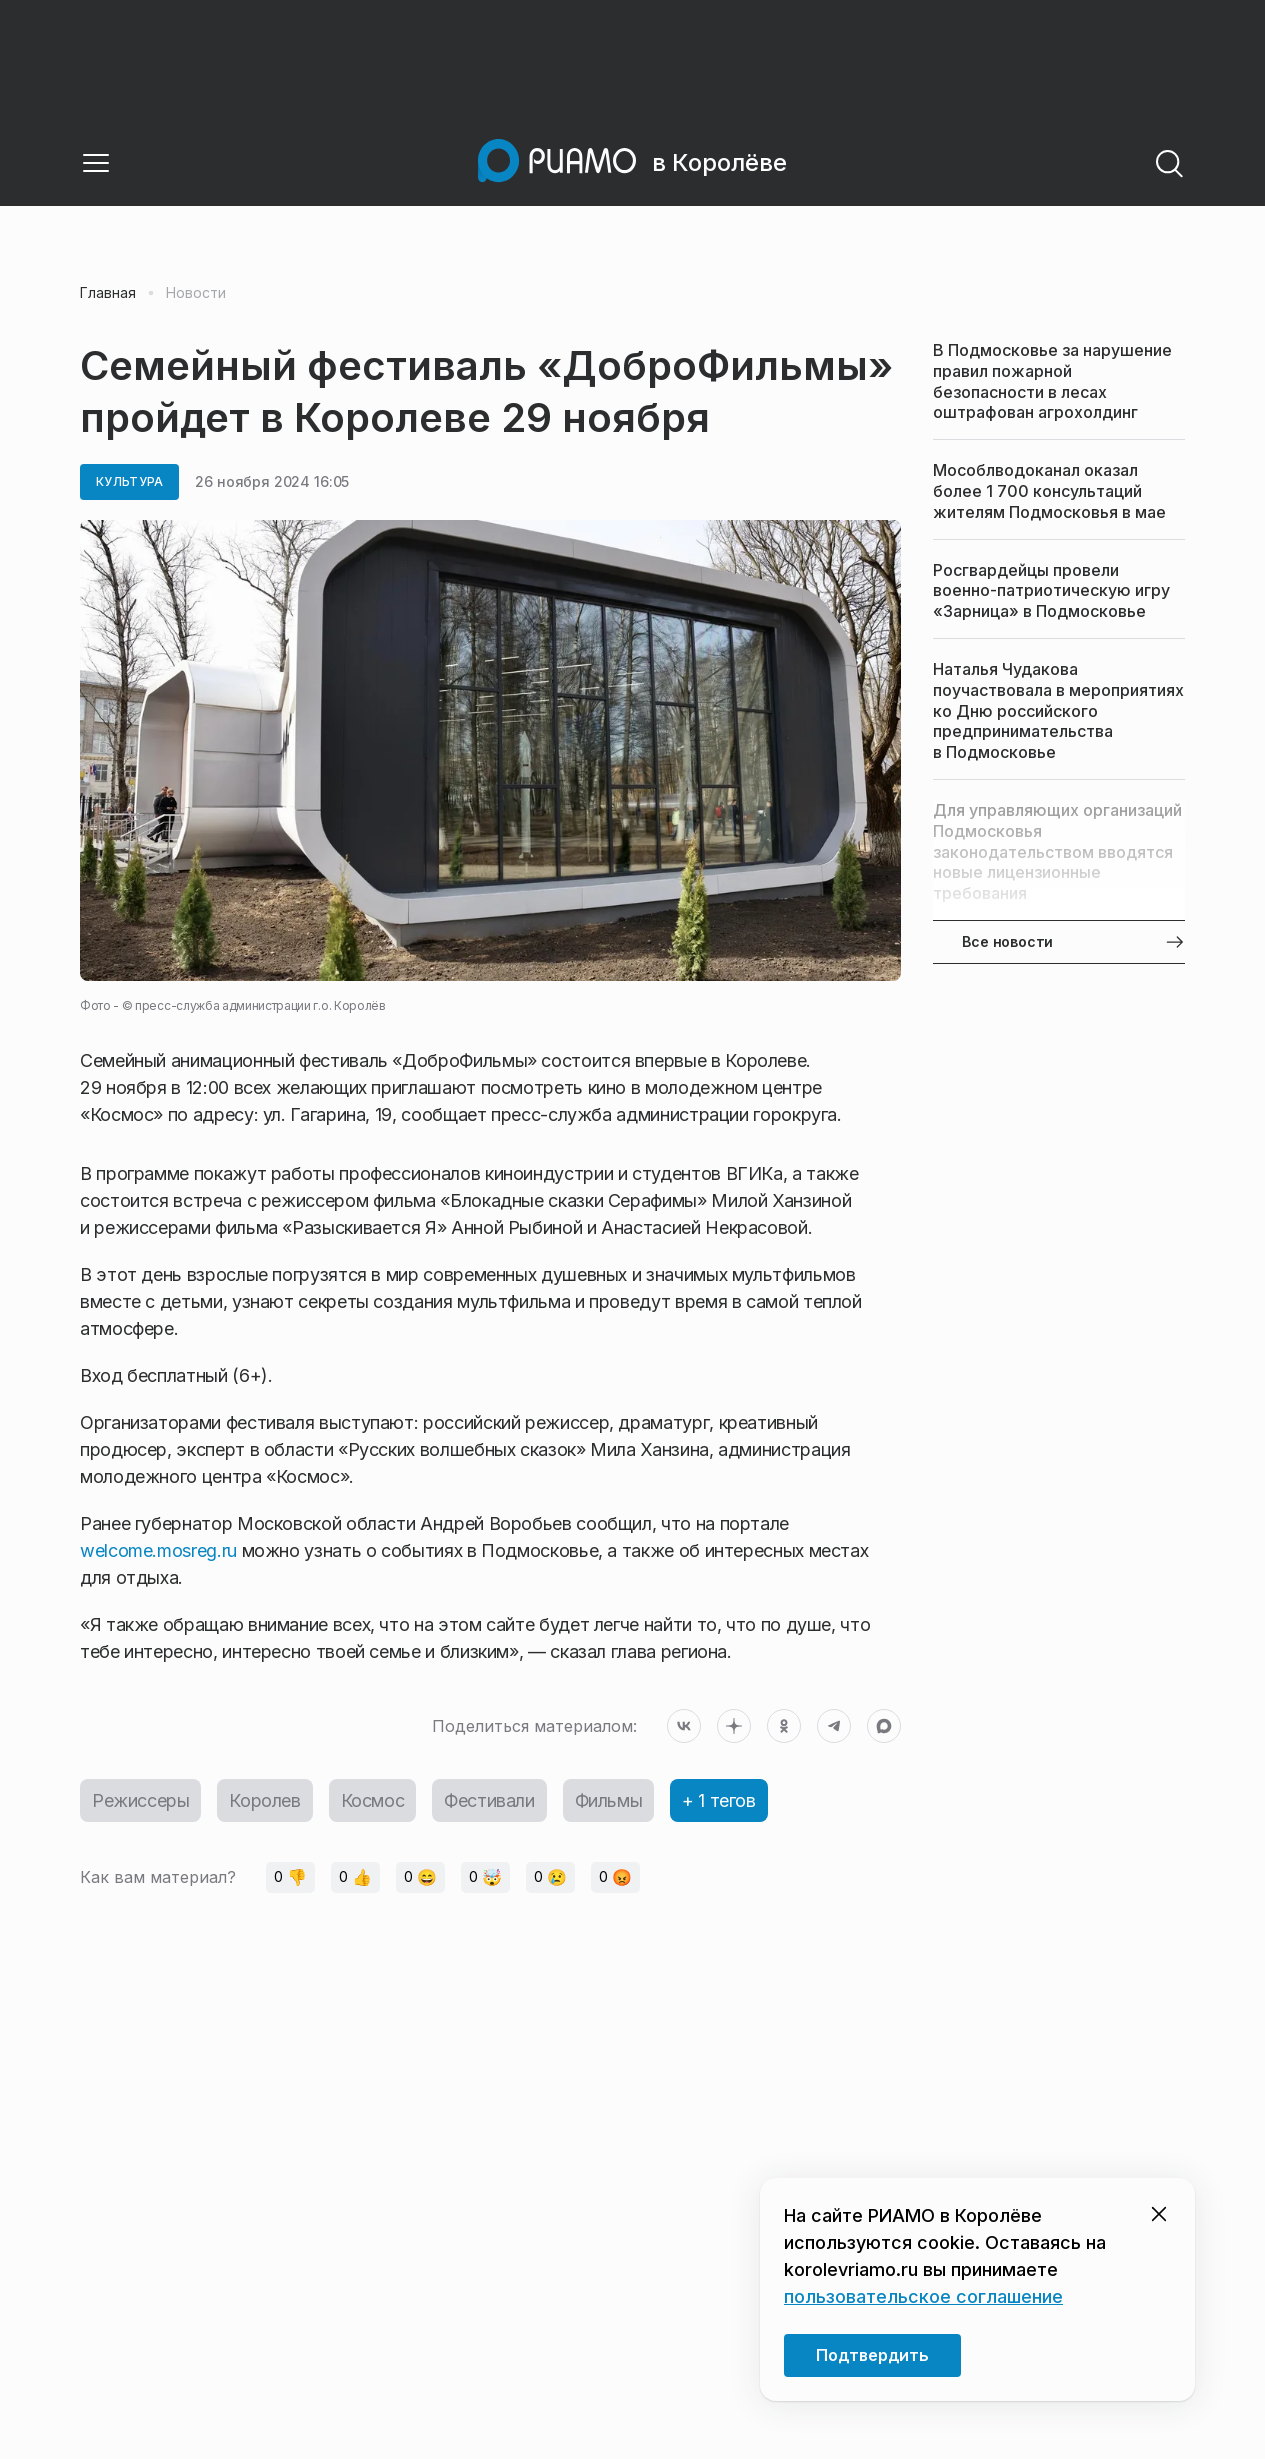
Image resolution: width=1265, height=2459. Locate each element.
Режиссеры (140, 1800)
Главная (108, 293)
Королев (264, 1800)
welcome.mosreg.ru (158, 1550)
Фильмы (609, 1800)
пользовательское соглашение (923, 2296)
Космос (373, 1800)
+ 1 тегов (718, 1800)
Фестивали (489, 1800)
